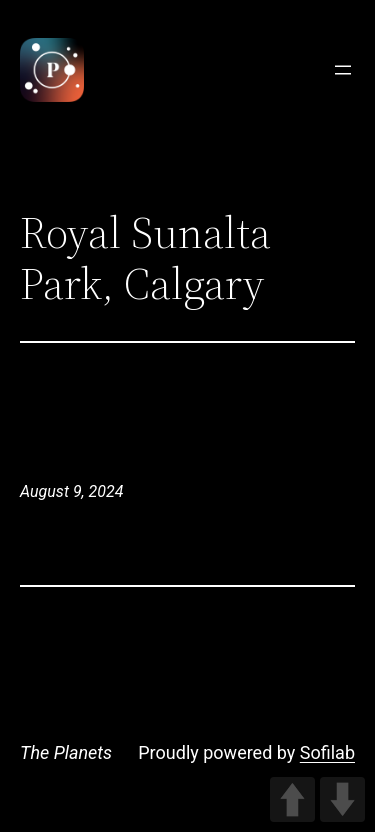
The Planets (66, 752)
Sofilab (327, 752)
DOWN (342, 799)
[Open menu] (343, 70)
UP (292, 799)
